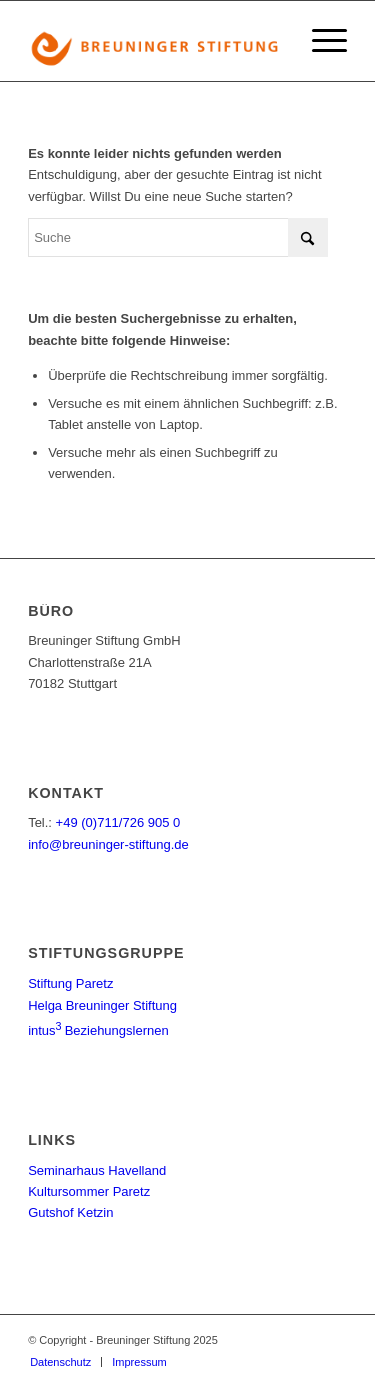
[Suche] (178, 237)
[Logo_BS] (155, 41)
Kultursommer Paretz (89, 1191)
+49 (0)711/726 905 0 (118, 822)
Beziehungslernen (98, 1030)
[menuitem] (319, 41)
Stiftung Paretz (70, 983)
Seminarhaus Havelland (97, 1170)
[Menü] (319, 41)
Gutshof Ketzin (70, 1212)
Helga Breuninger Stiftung (102, 1005)
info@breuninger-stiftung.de (108, 844)
